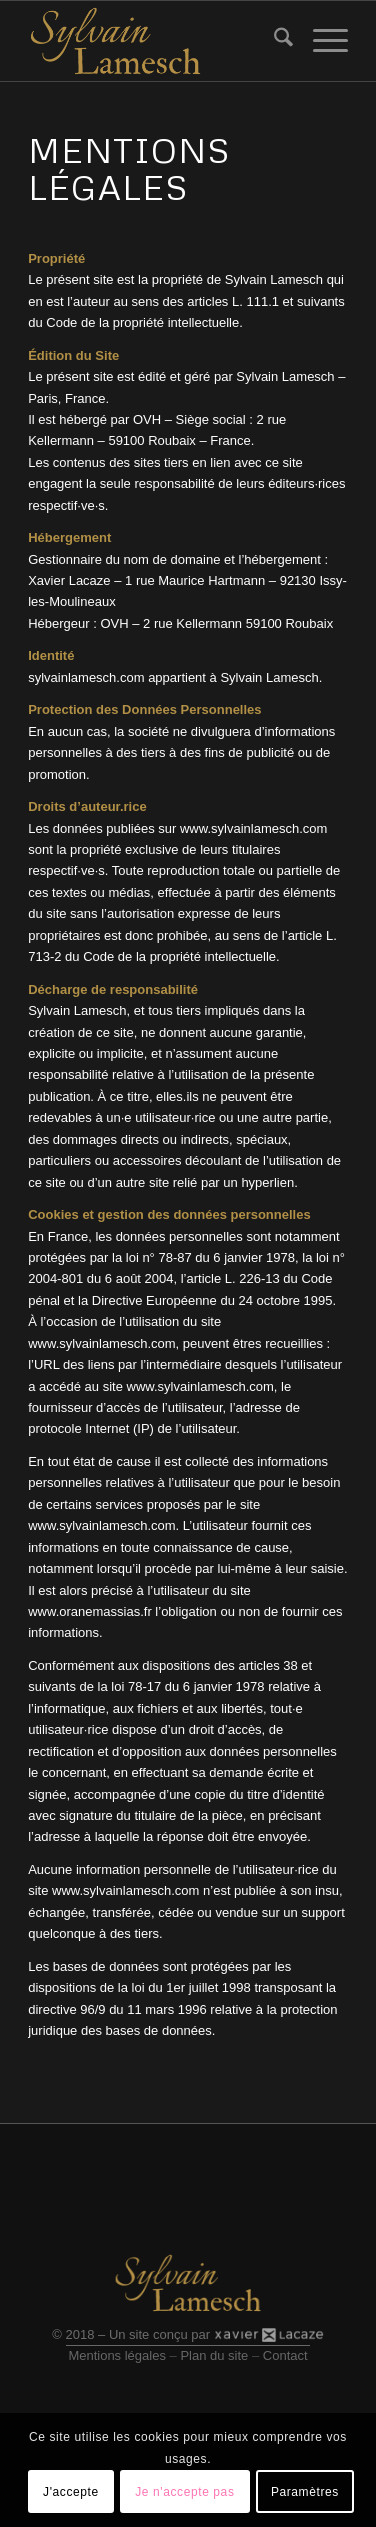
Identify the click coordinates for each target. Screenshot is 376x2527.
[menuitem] (273, 41)
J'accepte (71, 2492)
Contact (285, 2355)
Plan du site (214, 2355)
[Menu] (320, 41)
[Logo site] (156, 41)
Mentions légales (117, 2355)
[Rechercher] (273, 41)
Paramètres (305, 2492)
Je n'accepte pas (184, 2492)
